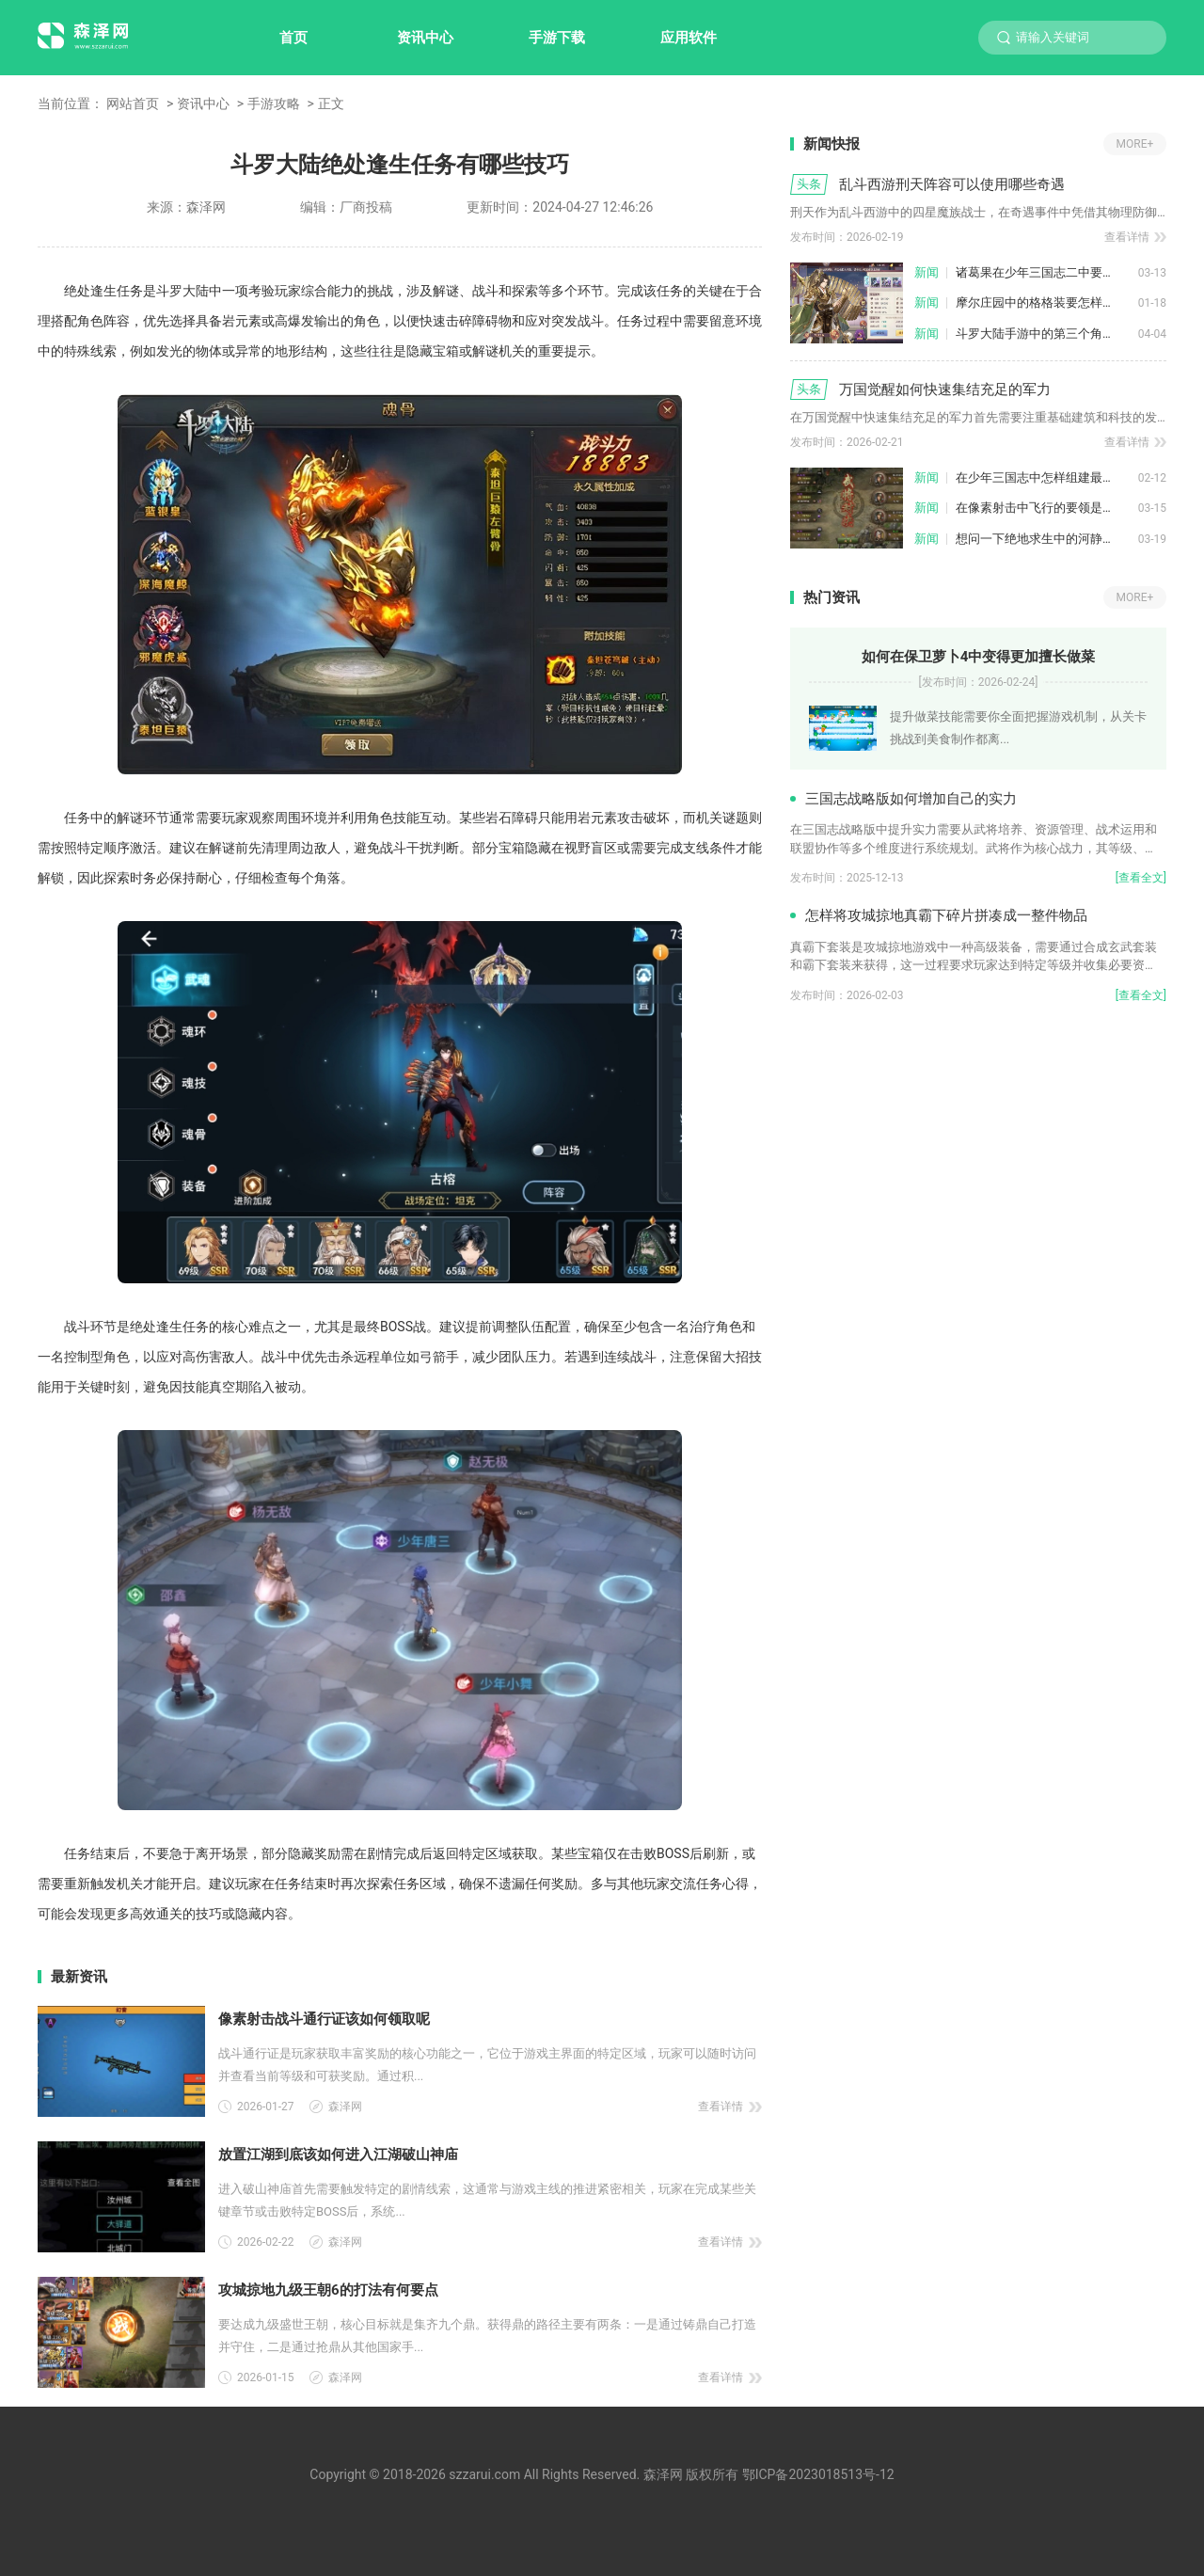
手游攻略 (273, 103)
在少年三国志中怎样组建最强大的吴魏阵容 (1047, 477)
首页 (293, 37)
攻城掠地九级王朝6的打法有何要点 (328, 2290)
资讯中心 (425, 37)
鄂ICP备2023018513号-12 (818, 2474)
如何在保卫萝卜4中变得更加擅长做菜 (979, 656)
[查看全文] (1141, 877)
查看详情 (720, 2106)
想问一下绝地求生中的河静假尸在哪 (1047, 539)
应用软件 (688, 37)
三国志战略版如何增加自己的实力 (911, 798)
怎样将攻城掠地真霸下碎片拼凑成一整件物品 (946, 915)
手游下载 (557, 37)
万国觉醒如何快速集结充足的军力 (945, 389)
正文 (331, 103)
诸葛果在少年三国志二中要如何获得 (1047, 272)
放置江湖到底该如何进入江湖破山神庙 (338, 2154)
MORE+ (1135, 144)
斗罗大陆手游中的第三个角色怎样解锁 (1047, 333)
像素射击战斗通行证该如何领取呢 (324, 2019)
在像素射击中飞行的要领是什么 (1041, 508)
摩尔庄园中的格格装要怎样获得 (1041, 302)
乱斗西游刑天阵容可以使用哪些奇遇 (952, 184)
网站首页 (132, 103)
